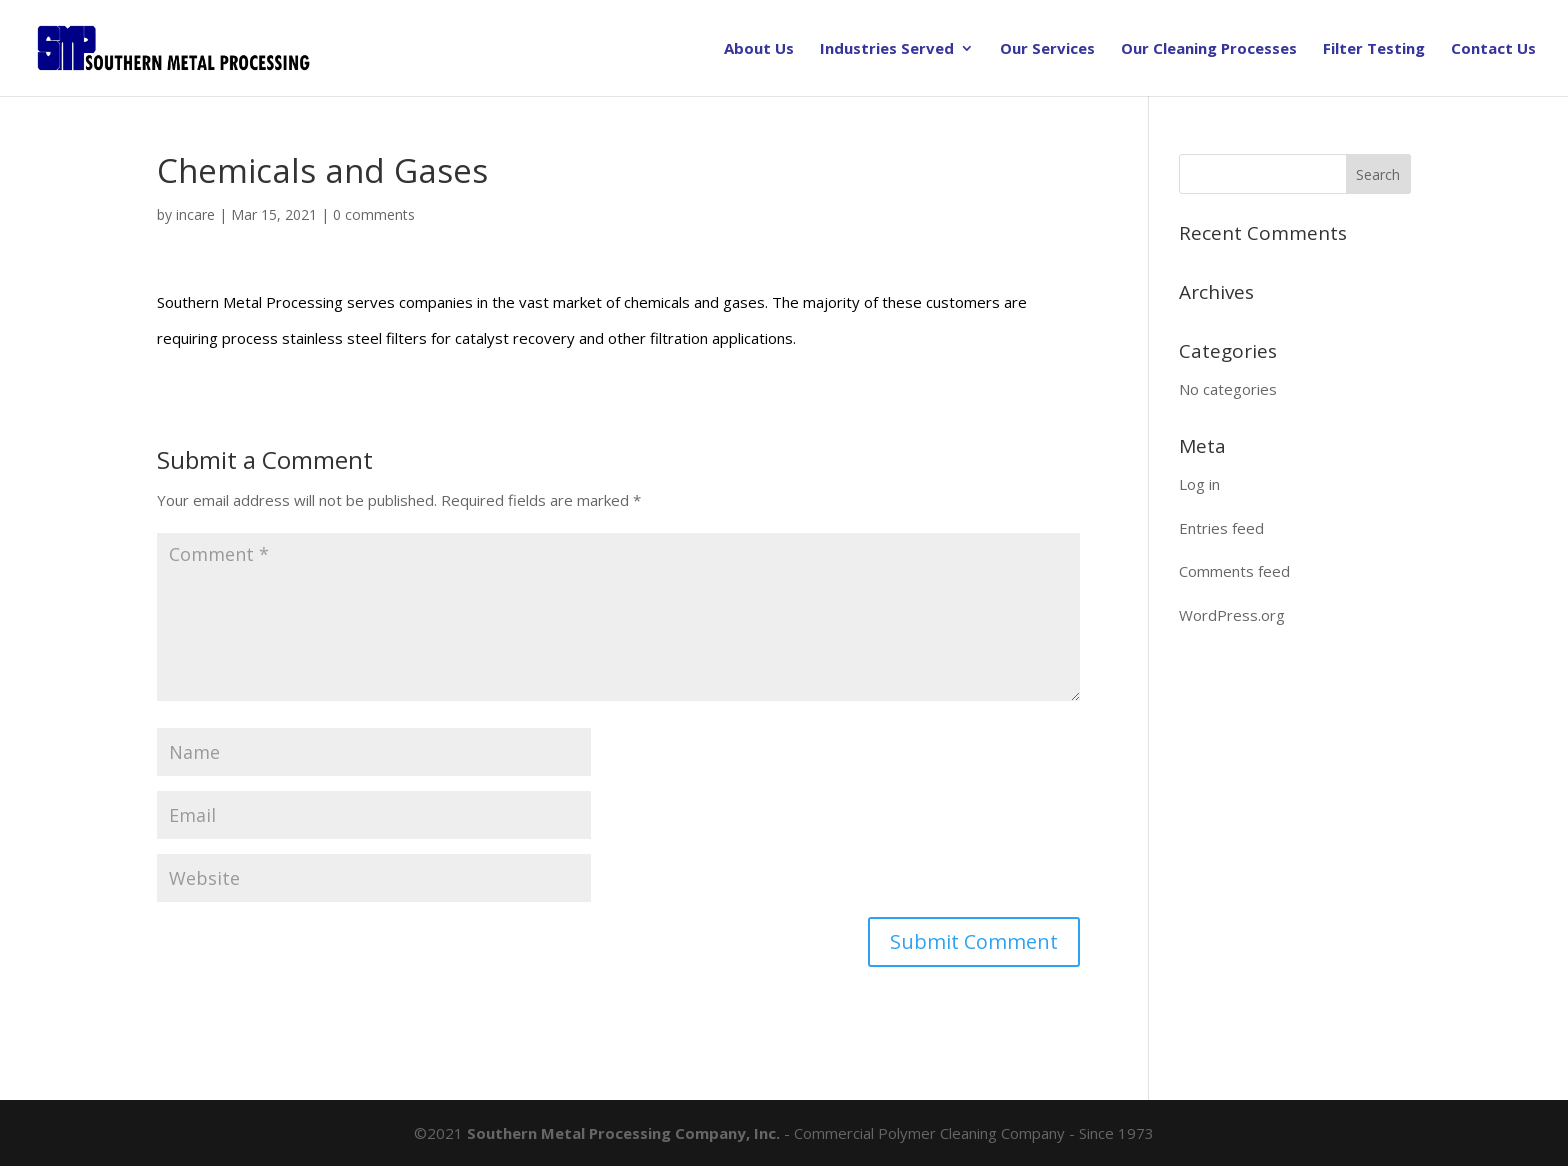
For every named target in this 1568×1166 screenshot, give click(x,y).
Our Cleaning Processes (1209, 49)
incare (195, 214)
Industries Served (887, 49)
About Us (759, 49)
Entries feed (1221, 528)
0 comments (374, 214)
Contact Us (1493, 49)
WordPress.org (1232, 615)
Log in (1199, 484)
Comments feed (1234, 571)
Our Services (1047, 49)
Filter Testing (1374, 49)
